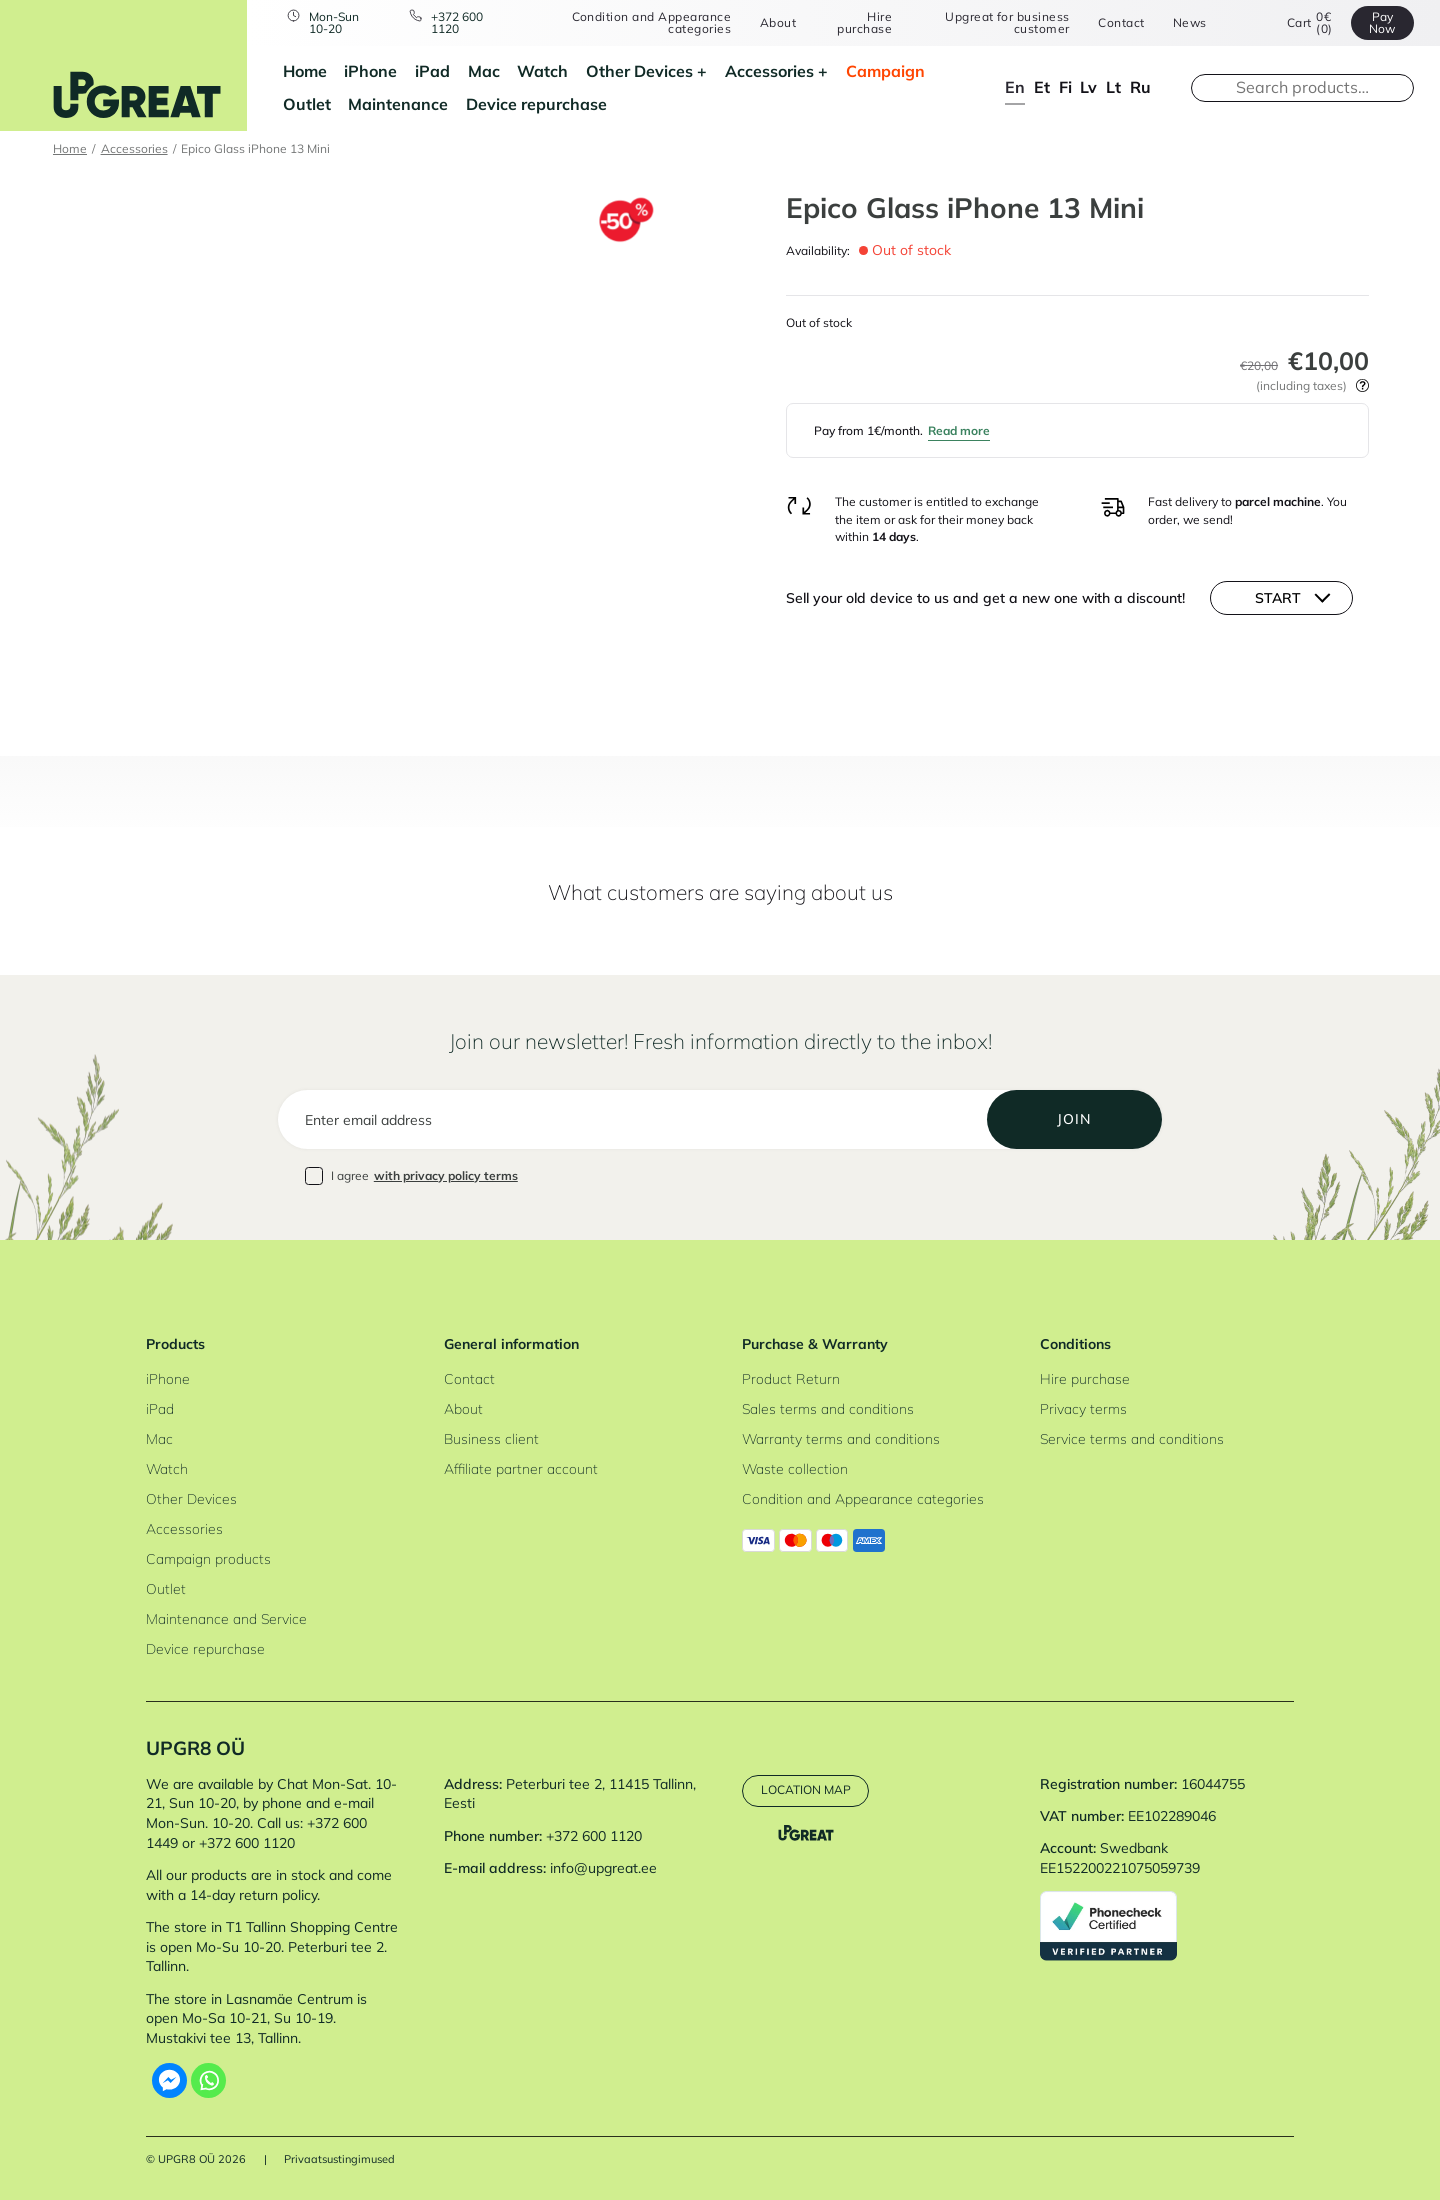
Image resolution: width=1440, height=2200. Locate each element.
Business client (491, 1439)
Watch (542, 71)
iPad (432, 71)
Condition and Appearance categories (652, 23)
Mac (484, 71)
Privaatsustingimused (339, 2159)
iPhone (370, 71)
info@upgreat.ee (603, 1868)
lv (1088, 87)
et (1042, 87)
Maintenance (398, 104)
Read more (959, 430)
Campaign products (208, 1559)
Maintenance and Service (226, 1619)
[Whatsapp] (208, 2080)
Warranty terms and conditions (841, 1439)
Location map (806, 1789)
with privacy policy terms (446, 1175)
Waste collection (795, 1469)
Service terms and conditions (1132, 1439)
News (1190, 23)
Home (305, 71)
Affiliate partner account (521, 1469)
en (1015, 87)
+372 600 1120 (457, 23)
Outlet (307, 104)
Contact (1121, 23)
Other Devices (639, 71)
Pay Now (1382, 22)
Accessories (769, 71)
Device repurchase (536, 104)
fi (1065, 87)
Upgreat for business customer (1007, 23)
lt (1113, 87)
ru (1140, 87)
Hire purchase (864, 23)
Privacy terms (1083, 1409)
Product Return (791, 1379)
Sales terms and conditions (828, 1409)
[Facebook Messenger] (169, 2080)
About (778, 23)
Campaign (885, 71)
